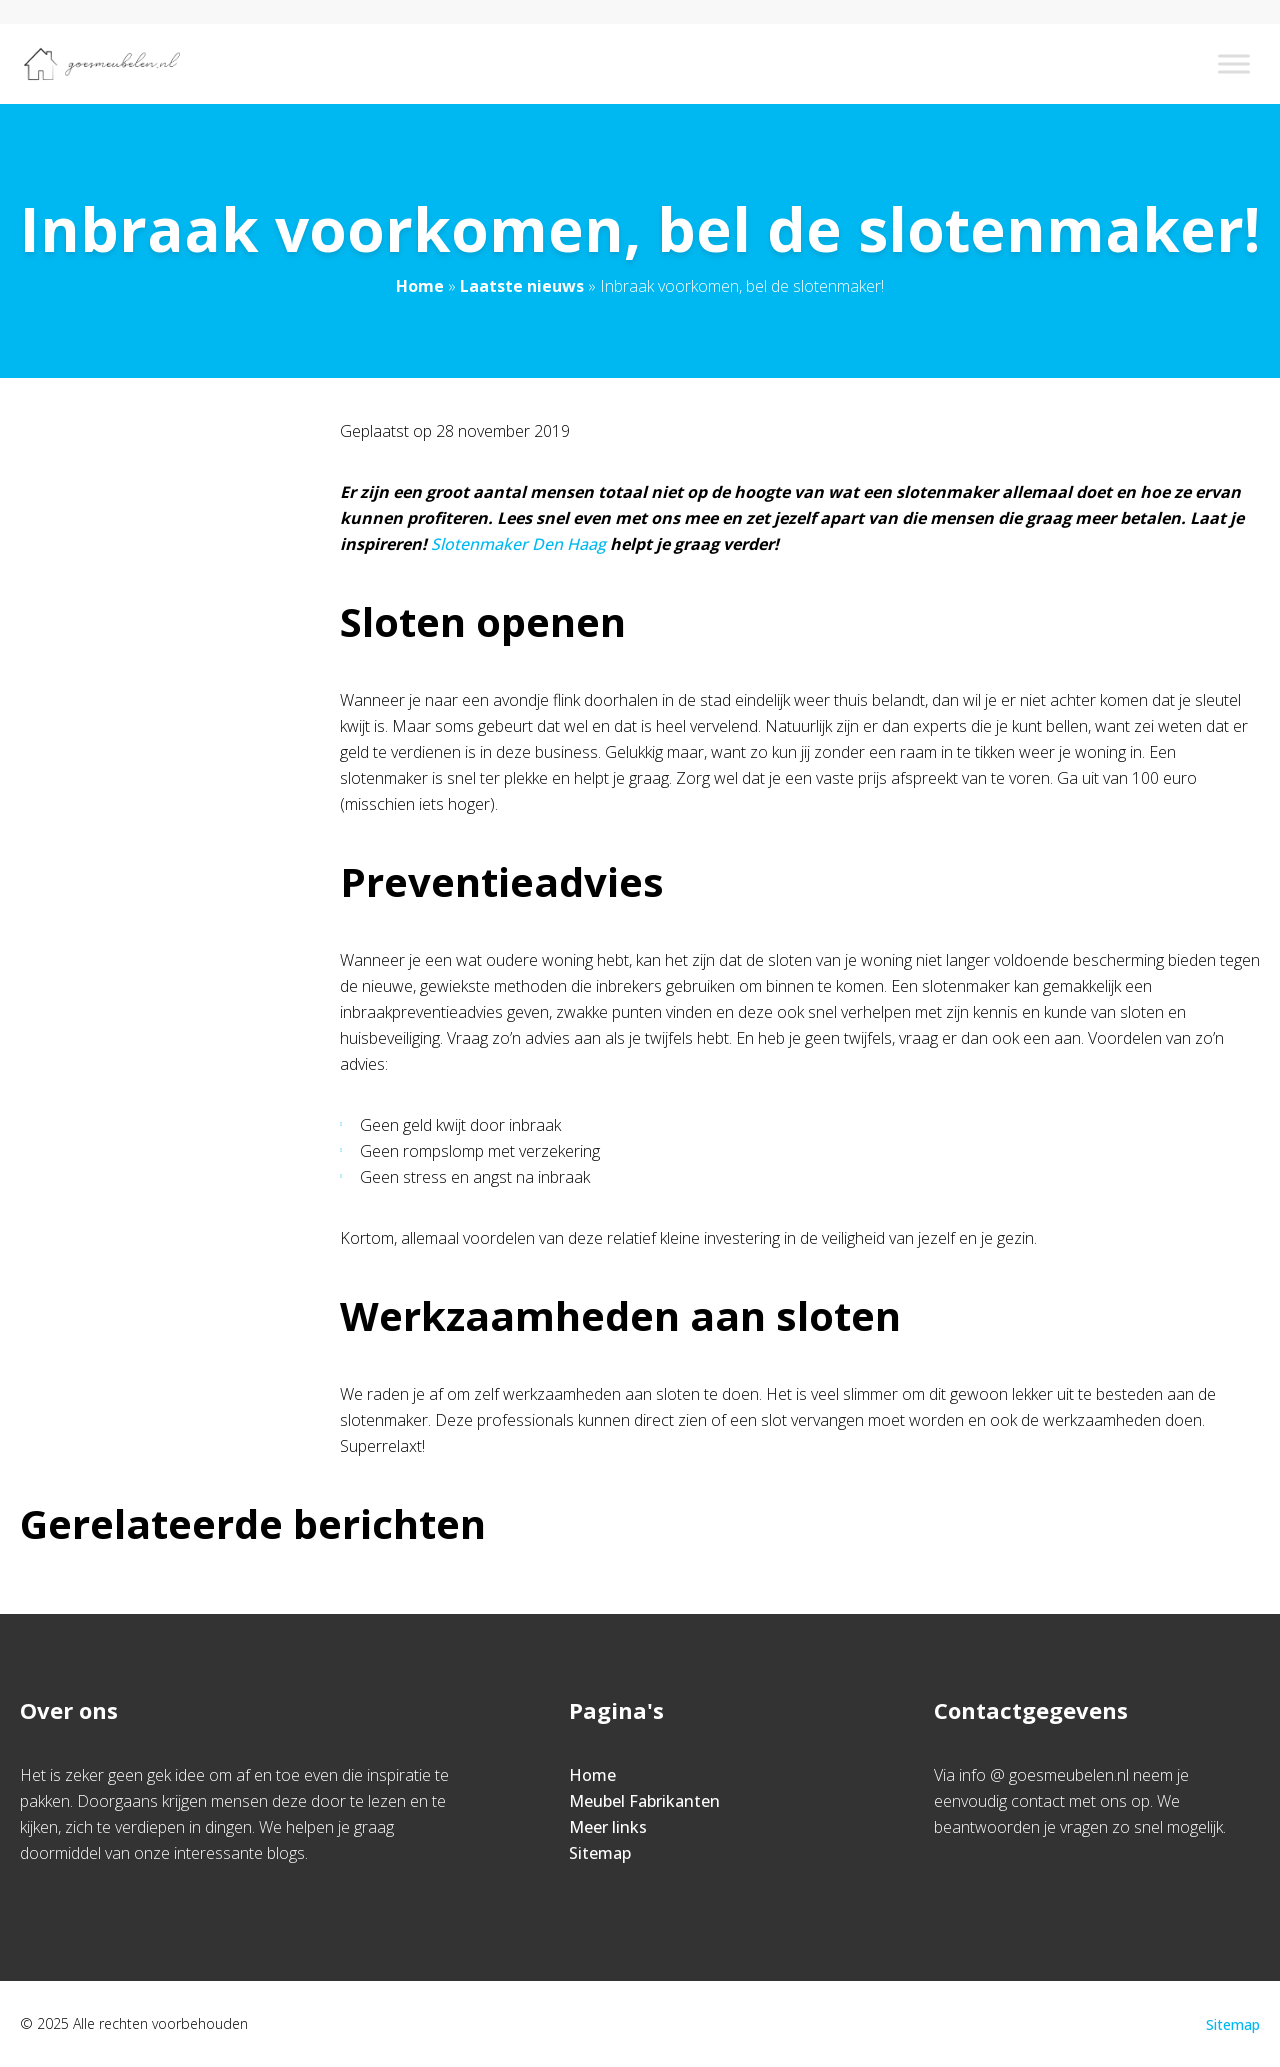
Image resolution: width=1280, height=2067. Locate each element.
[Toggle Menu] (1234, 63)
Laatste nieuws (522, 286)
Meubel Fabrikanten (644, 1801)
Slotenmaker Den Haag (518, 544)
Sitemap (600, 1853)
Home (420, 286)
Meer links (608, 1827)
